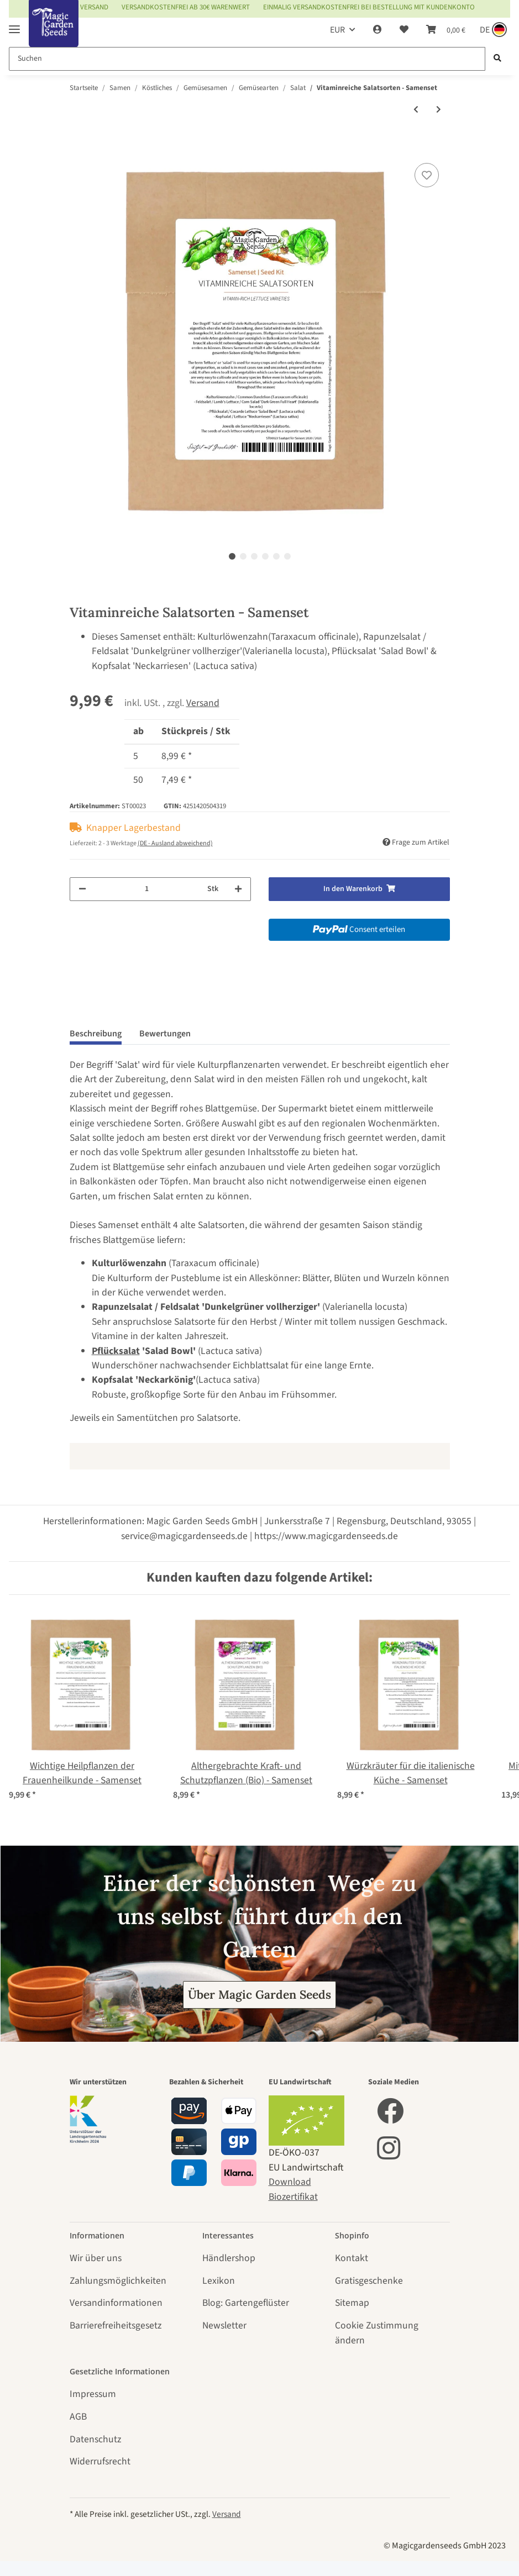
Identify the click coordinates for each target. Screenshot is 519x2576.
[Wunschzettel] (404, 30)
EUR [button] (337, 30)
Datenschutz (95, 2439)
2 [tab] (243, 556)
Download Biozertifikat (293, 2189)
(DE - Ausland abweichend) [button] (175, 843)
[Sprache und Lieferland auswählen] (492, 30)
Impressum (93, 2394)
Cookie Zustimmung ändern (376, 2333)
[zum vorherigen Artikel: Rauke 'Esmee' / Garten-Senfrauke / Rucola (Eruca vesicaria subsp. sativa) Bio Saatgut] (416, 110)
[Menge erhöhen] (238, 889)
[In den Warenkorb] (78, 147)
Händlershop (228, 2258)
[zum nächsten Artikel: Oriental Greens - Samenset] (438, 110)
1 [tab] (232, 556)
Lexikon (218, 2281)
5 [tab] (276, 556)
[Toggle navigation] (14, 24)
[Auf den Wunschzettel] (427, 175)
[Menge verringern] (82, 889)
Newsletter (224, 2325)
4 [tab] (265, 556)
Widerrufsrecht (100, 2461)
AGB (78, 2417)
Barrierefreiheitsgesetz (115, 2325)
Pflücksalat (116, 1351)
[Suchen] (247, 59)
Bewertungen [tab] (165, 1034)
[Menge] (147, 889)
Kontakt (351, 2258)
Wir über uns (96, 2258)
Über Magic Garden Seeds (259, 1994)
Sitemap (352, 2303)
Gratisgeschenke (369, 2281)
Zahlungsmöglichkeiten (118, 2281)
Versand (202, 703)
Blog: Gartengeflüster (245, 2303)
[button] (377, 30)
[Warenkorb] (445, 30)
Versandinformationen (116, 2303)
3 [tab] (254, 556)
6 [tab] (287, 556)
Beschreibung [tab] (96, 1034)
